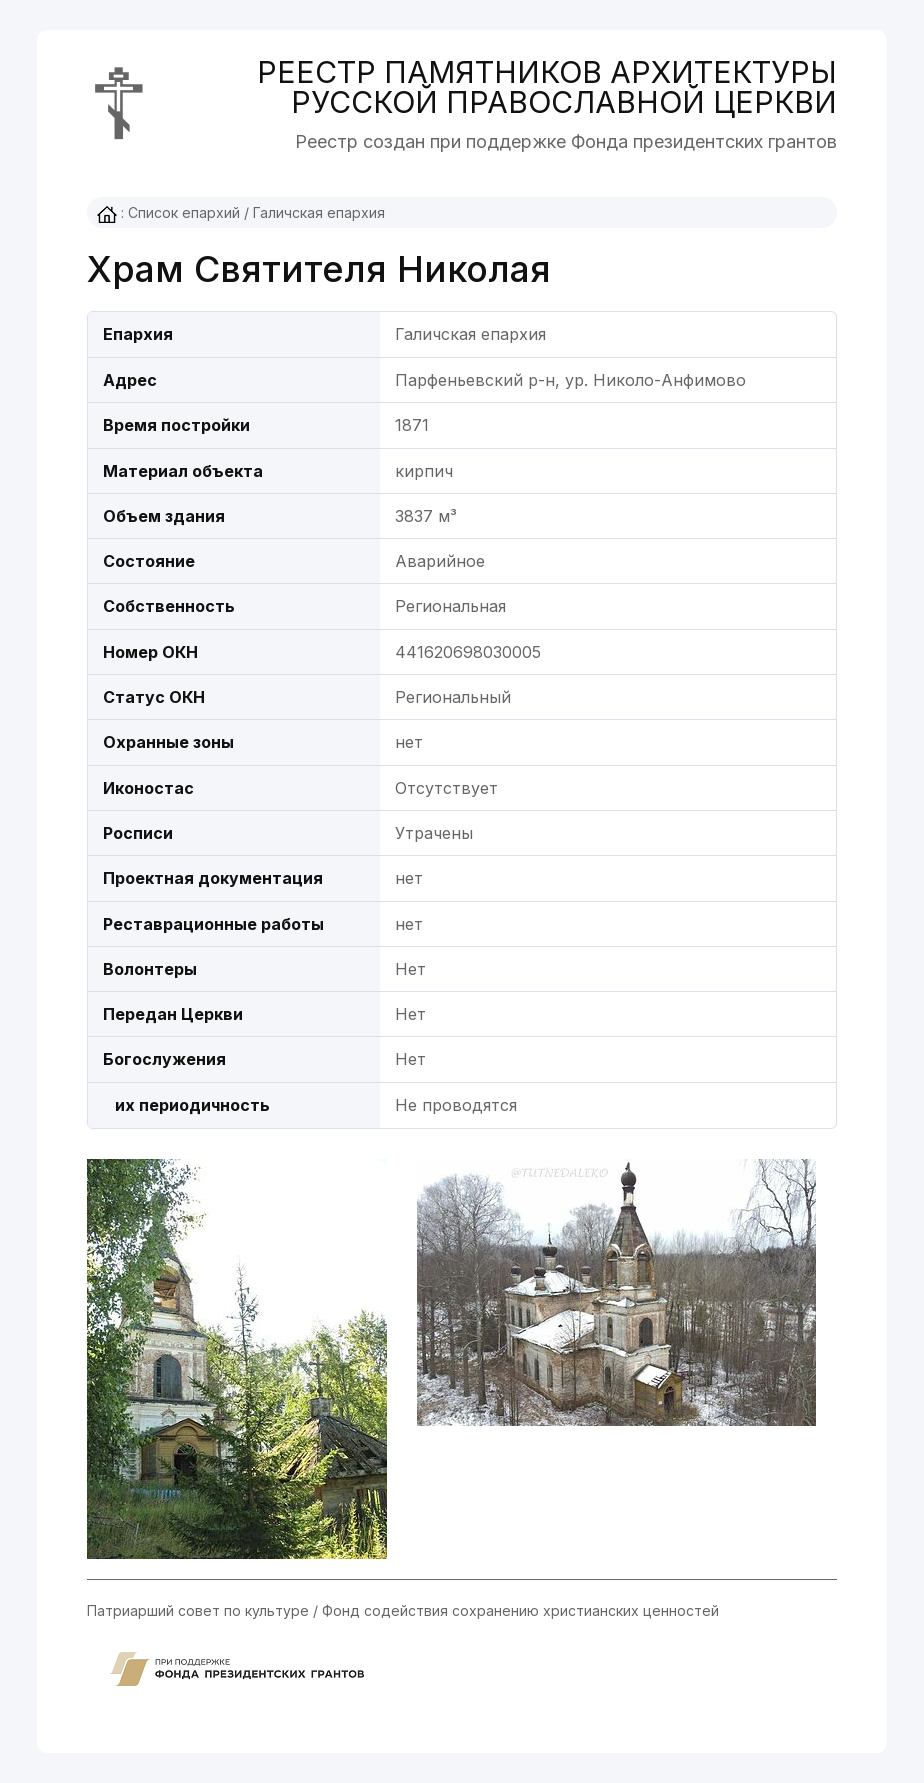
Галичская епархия (319, 212)
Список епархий (184, 212)
